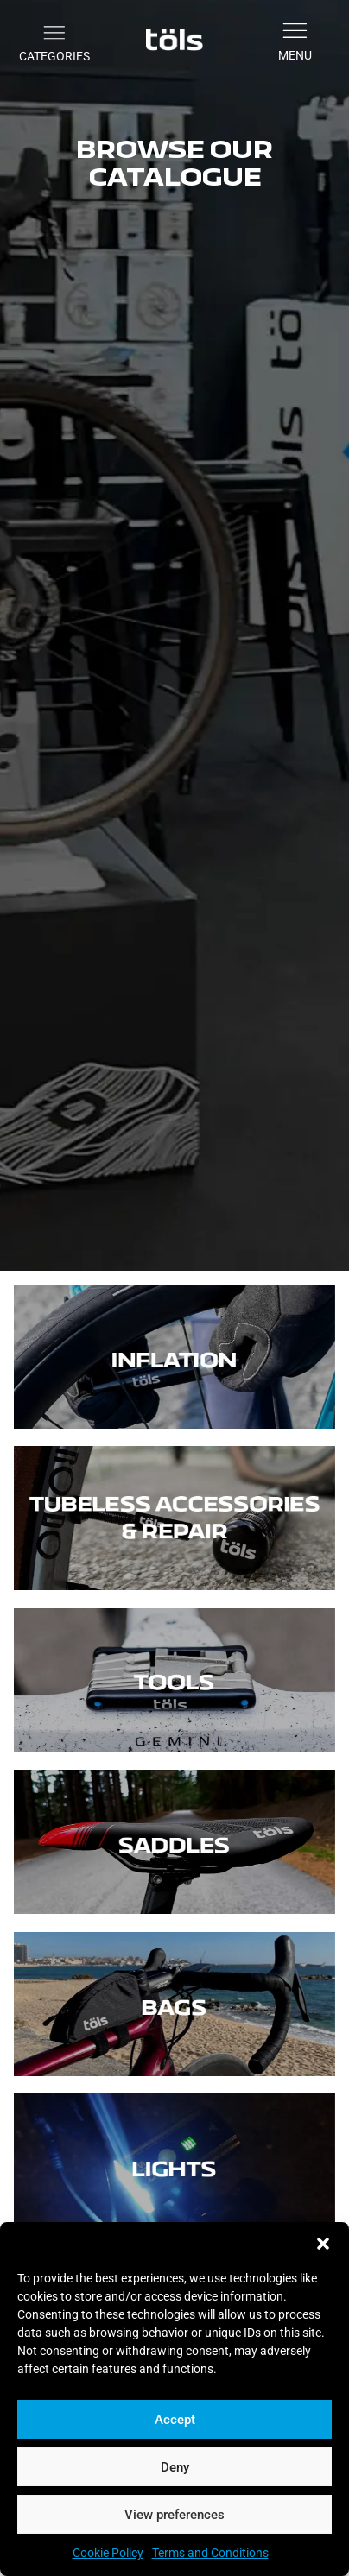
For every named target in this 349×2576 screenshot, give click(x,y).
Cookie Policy (108, 2553)
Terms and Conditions (210, 2553)
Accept (175, 2420)
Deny (175, 2467)
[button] (323, 2243)
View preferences (174, 2514)
